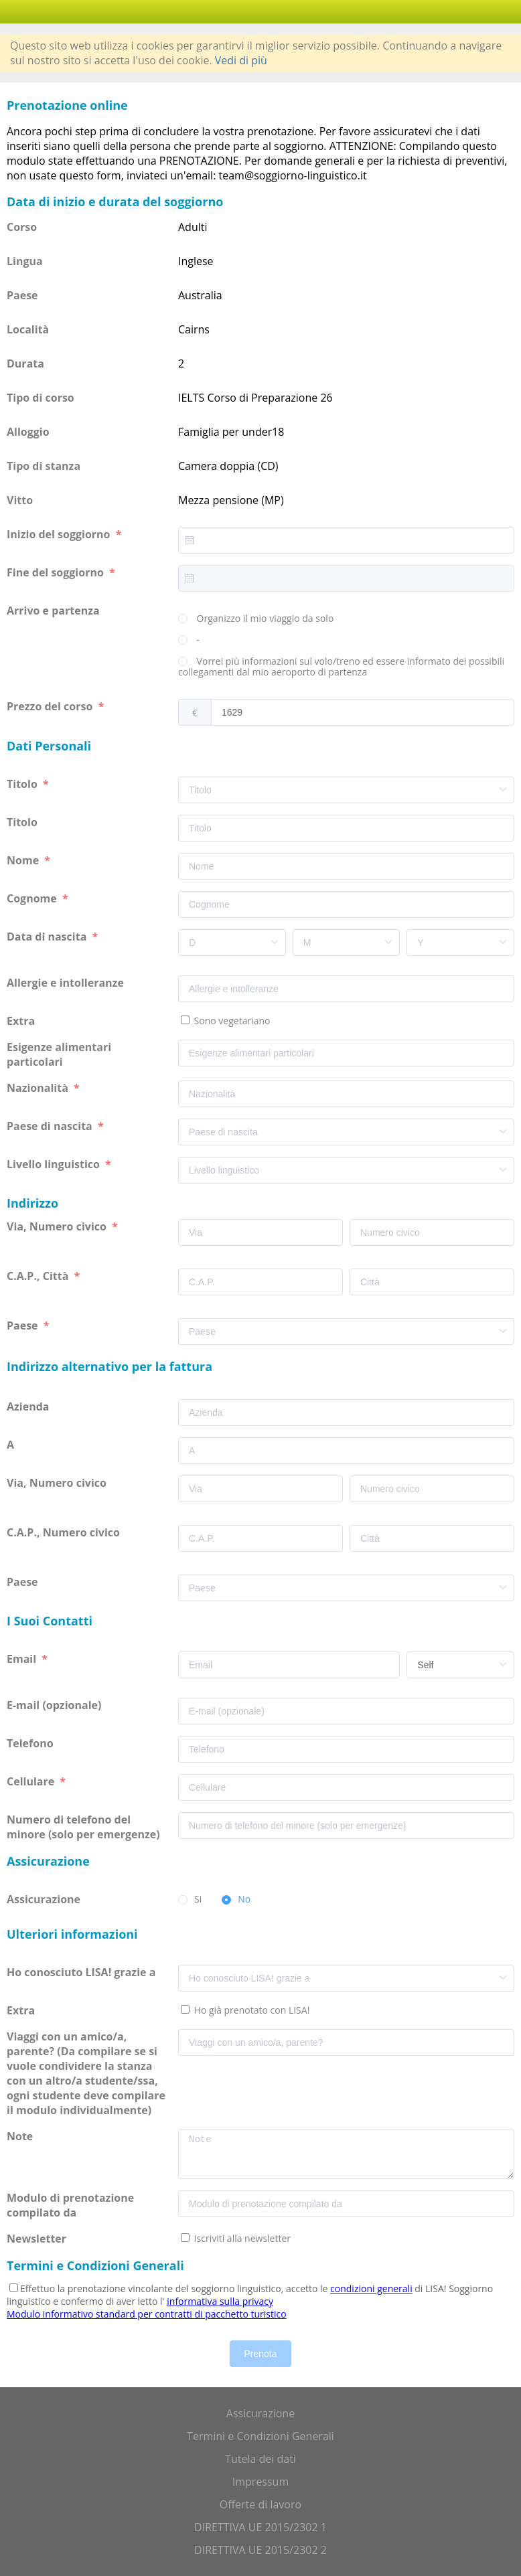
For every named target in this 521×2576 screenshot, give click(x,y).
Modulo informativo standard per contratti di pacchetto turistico (147, 2314)
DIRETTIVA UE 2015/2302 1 (260, 2527)
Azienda (29, 1406)
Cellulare (32, 1781)
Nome (24, 860)
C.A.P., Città (39, 1276)
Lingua (25, 261)
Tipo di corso (40, 397)
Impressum (260, 2481)
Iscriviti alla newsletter (241, 2238)
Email (23, 1659)
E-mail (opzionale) (55, 1705)
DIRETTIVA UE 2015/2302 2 (260, 2550)
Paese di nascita (51, 1126)
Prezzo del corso (51, 706)
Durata (25, 363)
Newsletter (36, 2238)
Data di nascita (48, 936)
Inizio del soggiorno (60, 534)
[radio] (255, 619)
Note (21, 2136)
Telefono (31, 1743)
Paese (22, 295)
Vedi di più (241, 60)
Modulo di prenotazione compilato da (70, 2205)
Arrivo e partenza (54, 610)
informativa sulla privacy (220, 2301)
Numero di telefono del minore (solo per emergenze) (85, 1827)
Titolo (23, 784)
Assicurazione (45, 1899)
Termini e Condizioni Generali (260, 2436)
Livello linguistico (54, 1164)
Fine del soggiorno (56, 572)
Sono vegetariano (231, 1020)
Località (28, 329)
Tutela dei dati (260, 2458)
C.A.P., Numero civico (65, 1532)
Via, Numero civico (58, 1226)
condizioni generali (371, 2288)
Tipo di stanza (43, 466)
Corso (22, 227)
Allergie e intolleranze (67, 982)
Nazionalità (39, 1087)
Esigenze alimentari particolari (59, 1054)
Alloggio (28, 431)
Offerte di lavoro (260, 2504)
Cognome (33, 898)
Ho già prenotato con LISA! (250, 2010)
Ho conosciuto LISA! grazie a (82, 1972)
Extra (23, 1021)
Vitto (20, 500)
